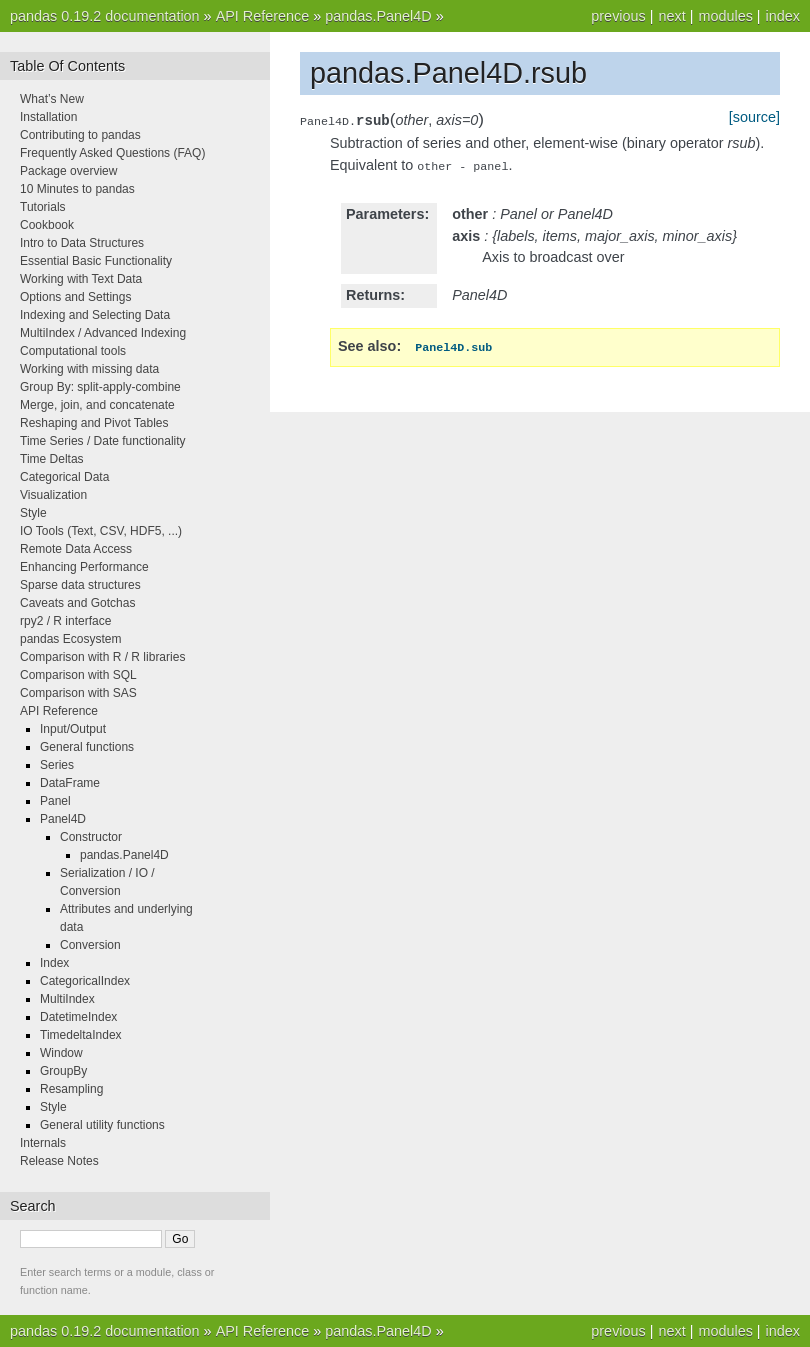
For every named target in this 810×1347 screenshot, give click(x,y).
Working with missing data (89, 369)
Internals (43, 1143)
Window (61, 1053)
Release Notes (59, 1161)
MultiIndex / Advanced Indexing (103, 333)
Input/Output (73, 729)
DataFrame (70, 783)
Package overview (68, 171)
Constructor (91, 837)
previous (618, 16)
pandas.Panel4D (378, 16)
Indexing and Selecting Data (95, 315)
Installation (48, 117)
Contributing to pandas (80, 135)
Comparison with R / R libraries (102, 657)
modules (725, 16)
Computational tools (73, 351)
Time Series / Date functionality (103, 441)
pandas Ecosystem (70, 639)
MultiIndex (67, 999)
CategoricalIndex (85, 981)
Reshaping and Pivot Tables (94, 423)
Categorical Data (64, 477)
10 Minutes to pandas (77, 189)
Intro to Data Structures (82, 243)
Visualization (53, 495)
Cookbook (47, 225)
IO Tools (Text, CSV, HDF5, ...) (101, 531)
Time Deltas (52, 459)
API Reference (263, 16)
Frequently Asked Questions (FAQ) (112, 153)
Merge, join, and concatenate (97, 405)
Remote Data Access (76, 549)
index (783, 16)
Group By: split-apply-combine (100, 387)
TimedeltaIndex (81, 1035)
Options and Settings (75, 297)
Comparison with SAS (78, 693)
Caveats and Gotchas (77, 603)
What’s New (52, 99)
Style (33, 513)
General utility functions (102, 1125)
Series (57, 765)
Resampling (71, 1089)
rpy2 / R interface (65, 621)
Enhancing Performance (84, 567)
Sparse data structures (80, 585)
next (671, 16)
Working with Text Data (81, 279)
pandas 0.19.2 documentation (105, 16)
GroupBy (63, 1071)
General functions (87, 747)
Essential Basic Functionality (96, 261)
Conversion (90, 945)
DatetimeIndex (78, 1017)
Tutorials (43, 207)
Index (54, 963)
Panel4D (63, 819)
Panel (55, 801)
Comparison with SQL (78, 675)
